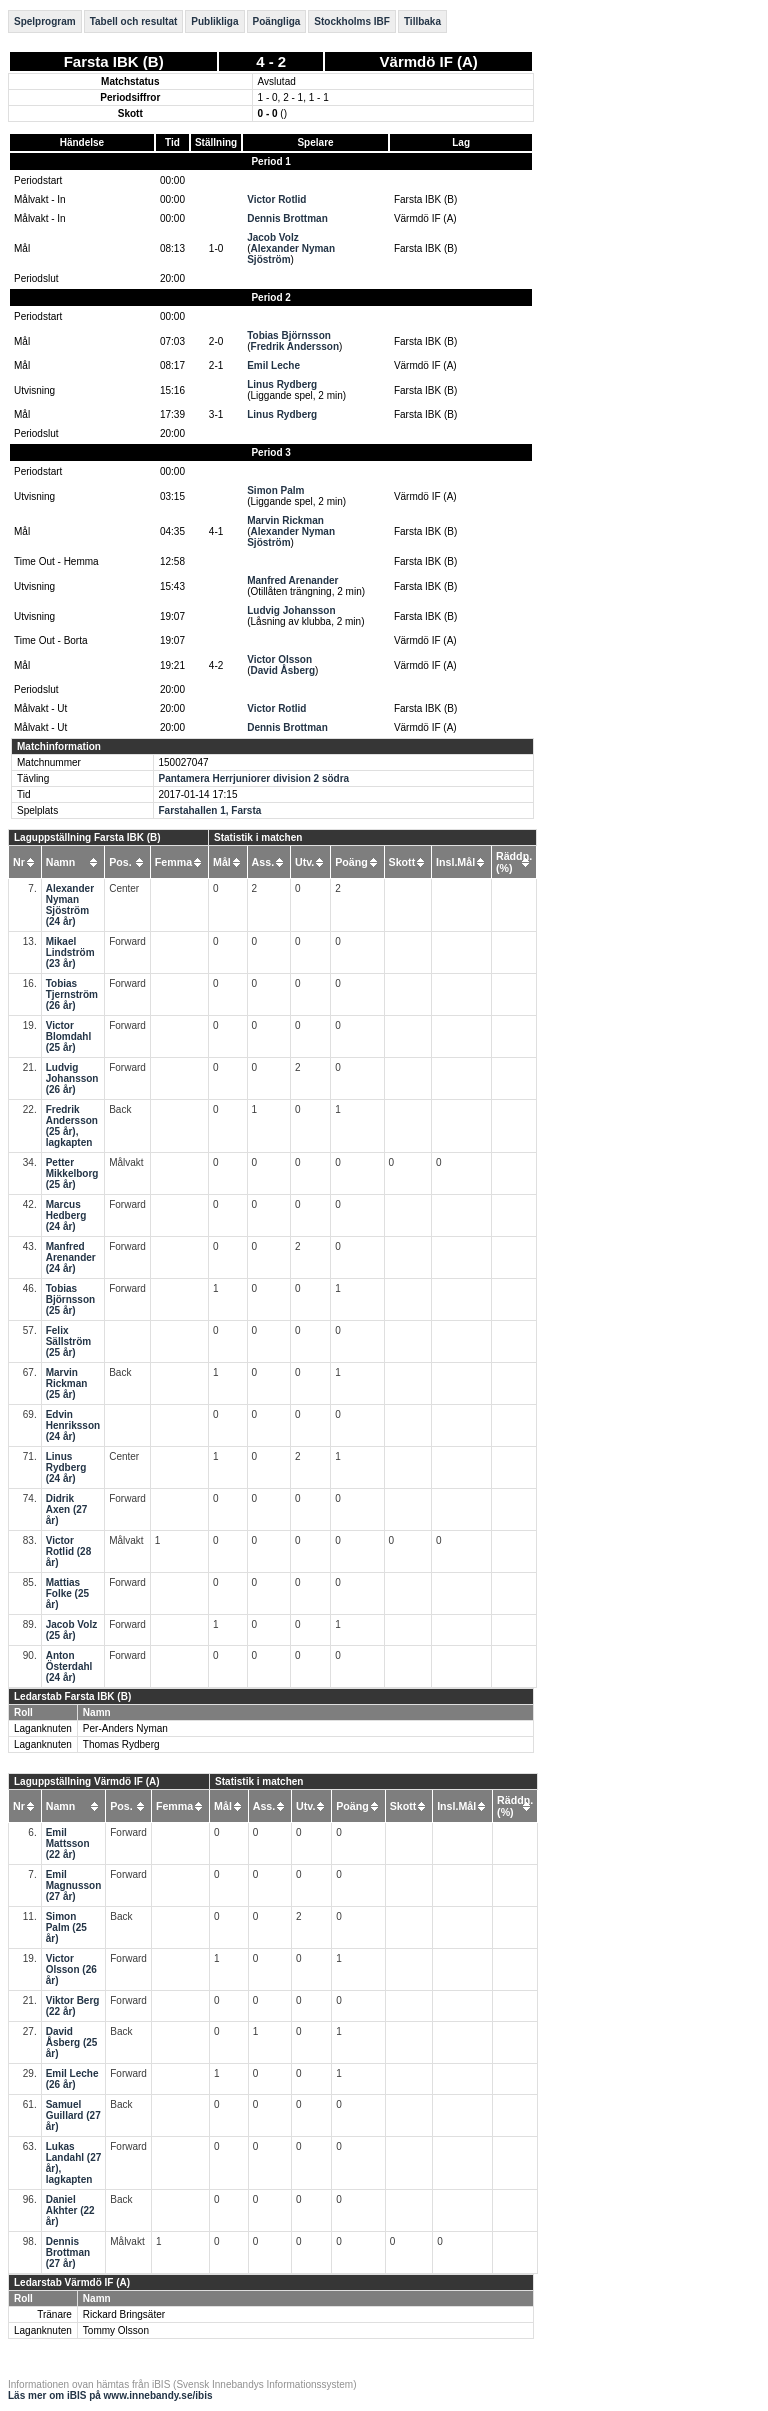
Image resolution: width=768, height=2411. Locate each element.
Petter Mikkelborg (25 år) (72, 1173)
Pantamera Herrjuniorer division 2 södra (254, 778)
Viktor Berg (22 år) (73, 2006)
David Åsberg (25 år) (72, 2042)
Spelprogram (45, 21)
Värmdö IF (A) (429, 61)
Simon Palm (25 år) (66, 1927)
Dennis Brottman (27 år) (68, 2252)
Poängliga (277, 21)
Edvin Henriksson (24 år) (73, 1425)
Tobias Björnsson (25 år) (70, 1299)
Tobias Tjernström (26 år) (72, 994)
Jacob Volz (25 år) (72, 1630)
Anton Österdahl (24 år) (69, 1666)
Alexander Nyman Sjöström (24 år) (70, 905)
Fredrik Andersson (295, 346)
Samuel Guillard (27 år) (73, 2115)
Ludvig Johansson (291, 610)
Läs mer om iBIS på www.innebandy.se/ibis (110, 2395)
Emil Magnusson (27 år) (74, 1885)
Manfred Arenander (292, 580)
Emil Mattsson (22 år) (68, 1843)
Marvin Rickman (285, 520)
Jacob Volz (273, 237)
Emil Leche (273, 365)
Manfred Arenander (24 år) (71, 1257)
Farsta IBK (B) (114, 61)
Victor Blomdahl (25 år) (69, 1036)
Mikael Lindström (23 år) (70, 952)
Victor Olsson (279, 659)
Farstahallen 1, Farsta (210, 810)
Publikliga (214, 21)
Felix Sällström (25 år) (69, 1341)
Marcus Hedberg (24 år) (66, 1215)
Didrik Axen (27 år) (67, 1509)
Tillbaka (422, 21)
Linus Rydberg (282, 384)
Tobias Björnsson (289, 335)
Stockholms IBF (352, 21)
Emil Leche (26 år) (72, 2079)
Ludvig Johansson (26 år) (72, 1078)
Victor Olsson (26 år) (71, 1969)
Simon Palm (275, 490)
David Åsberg (283, 670)
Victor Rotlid (276, 199)
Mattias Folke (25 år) (67, 1593)
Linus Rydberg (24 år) (66, 1467)
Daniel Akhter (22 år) (70, 2210)
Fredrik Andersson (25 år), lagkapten (72, 1126)
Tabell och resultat (134, 21)
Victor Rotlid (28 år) (69, 1551)
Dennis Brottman (287, 218)
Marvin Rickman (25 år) (67, 1383)
